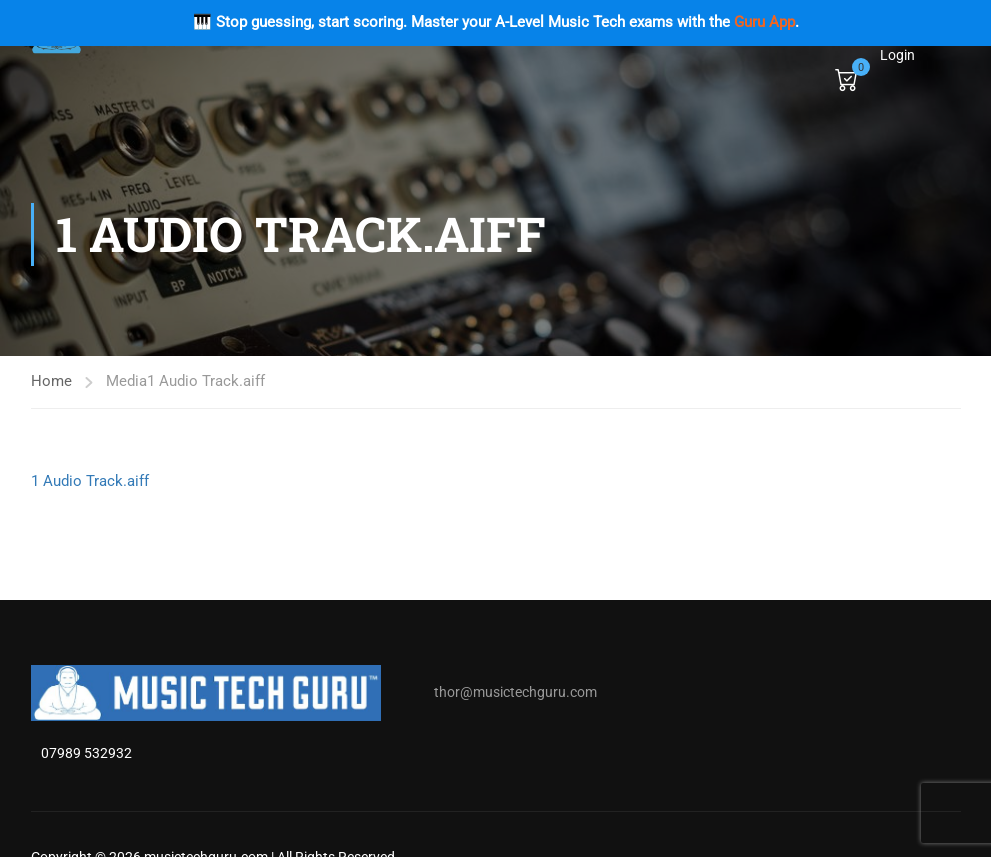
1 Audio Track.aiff (90, 481)
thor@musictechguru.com (515, 692)
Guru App (764, 22)
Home (51, 381)
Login (897, 55)
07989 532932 (86, 753)
